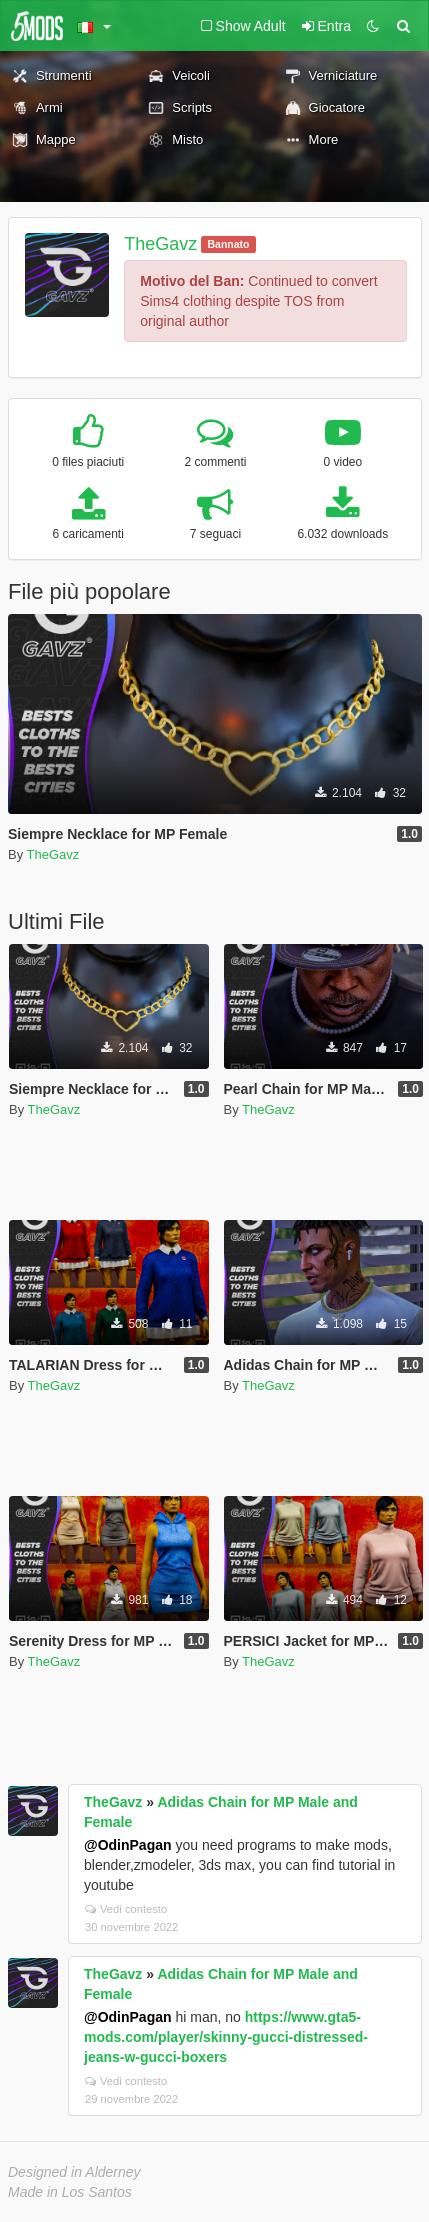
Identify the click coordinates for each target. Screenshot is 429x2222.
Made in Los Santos (70, 2192)
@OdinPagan (128, 1845)
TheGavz (160, 244)
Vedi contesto (126, 1909)
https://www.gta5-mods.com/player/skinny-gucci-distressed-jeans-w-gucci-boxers (226, 2037)
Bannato (228, 244)
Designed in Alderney (74, 2172)
